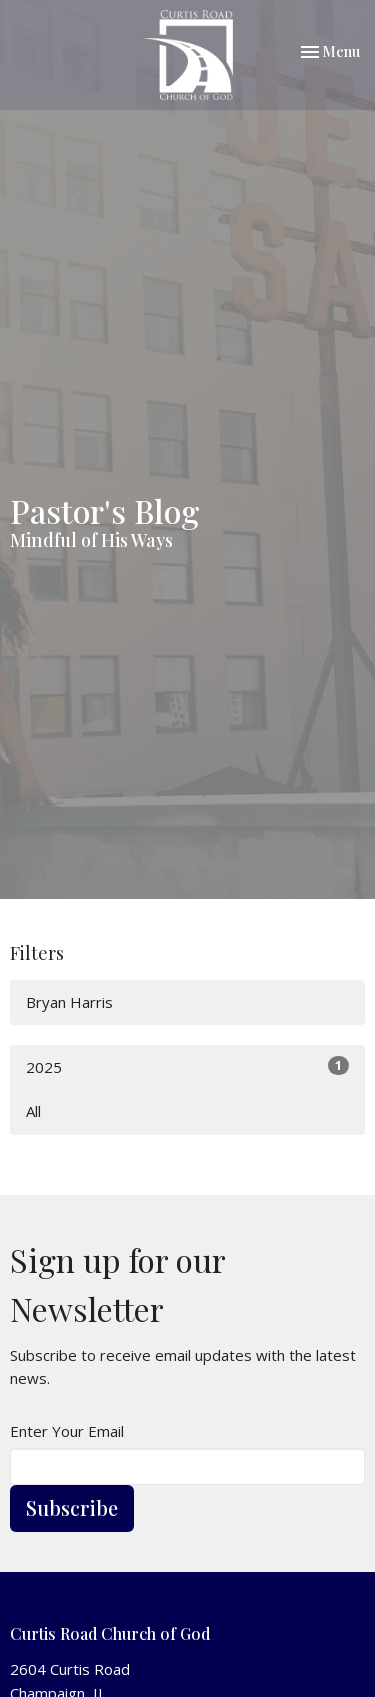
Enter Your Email (67, 1431)
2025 (187, 1066)
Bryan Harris (69, 1002)
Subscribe (72, 1507)
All (33, 1111)
